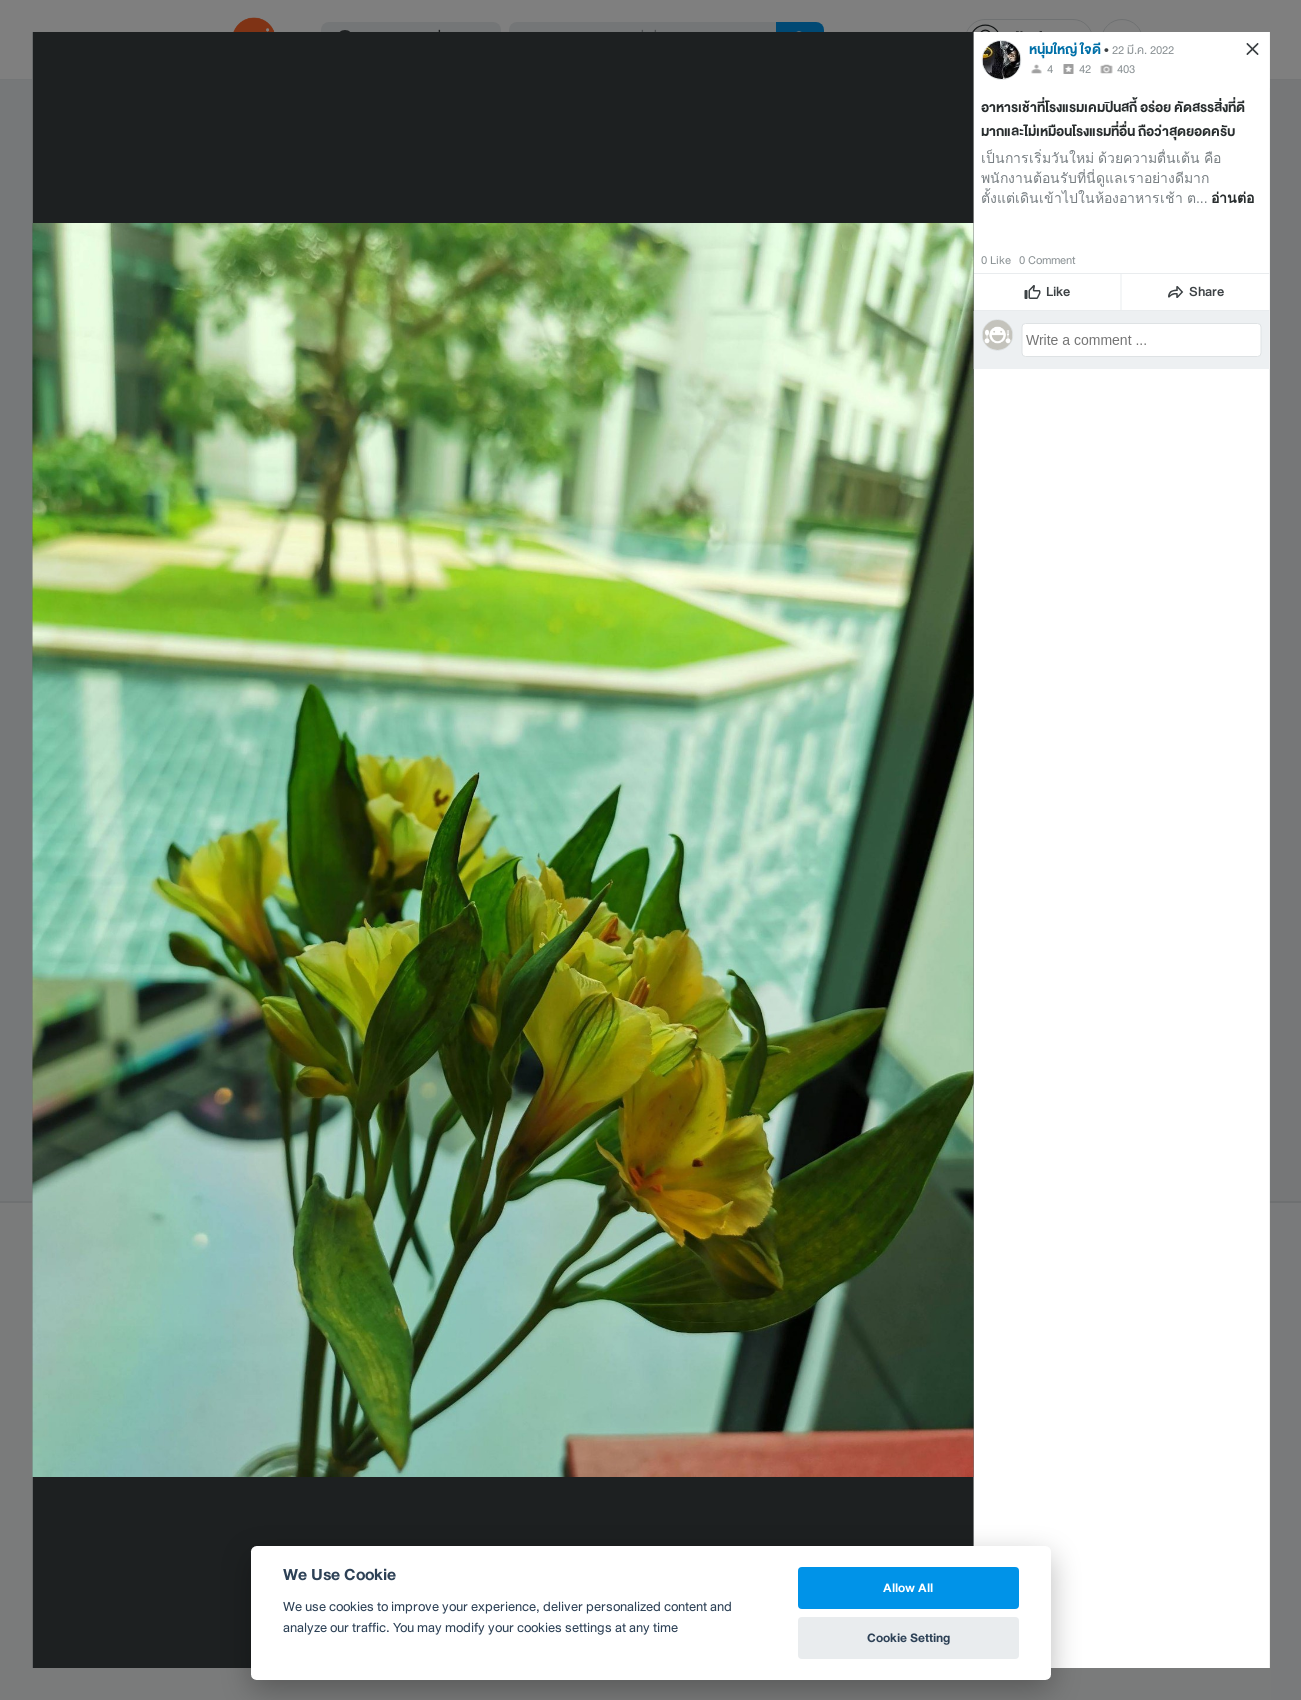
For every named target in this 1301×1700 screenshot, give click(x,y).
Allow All (908, 1587)
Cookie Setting (908, 1637)
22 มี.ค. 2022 (1143, 50)
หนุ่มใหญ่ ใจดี (1065, 49)
